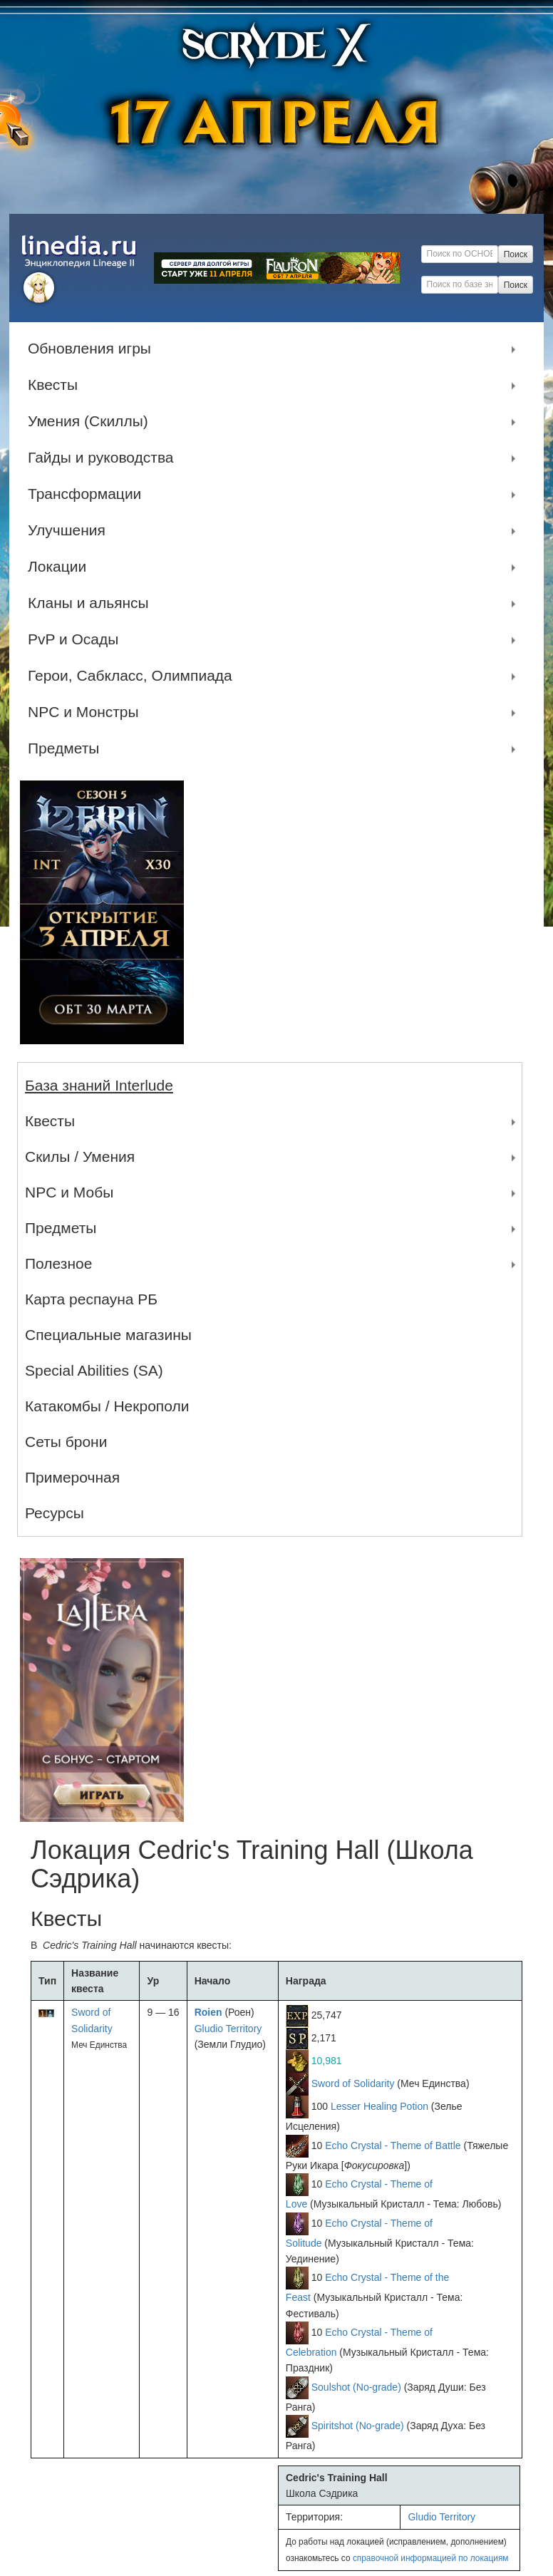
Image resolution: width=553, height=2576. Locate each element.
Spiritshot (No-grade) (357, 2425)
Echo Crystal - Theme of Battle (392, 2144)
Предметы (67, 748)
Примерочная (72, 1477)
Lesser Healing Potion (379, 2106)
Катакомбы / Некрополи (107, 1406)
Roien (208, 2012)
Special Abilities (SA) (94, 1370)
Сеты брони (66, 1441)
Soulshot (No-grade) (356, 2387)
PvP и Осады (76, 639)
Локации (60, 566)
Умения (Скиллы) (91, 421)
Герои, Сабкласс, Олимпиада (133, 675)
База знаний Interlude (99, 1085)
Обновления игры (93, 348)
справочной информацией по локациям (431, 2558)
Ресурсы (54, 1513)
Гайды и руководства (104, 457)
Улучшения (70, 530)
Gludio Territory (228, 2028)
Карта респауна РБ (91, 1299)
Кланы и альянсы (92, 603)
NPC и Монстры (87, 712)
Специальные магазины (108, 1334)
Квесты (56, 385)
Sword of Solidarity (353, 2083)
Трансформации (88, 494)
